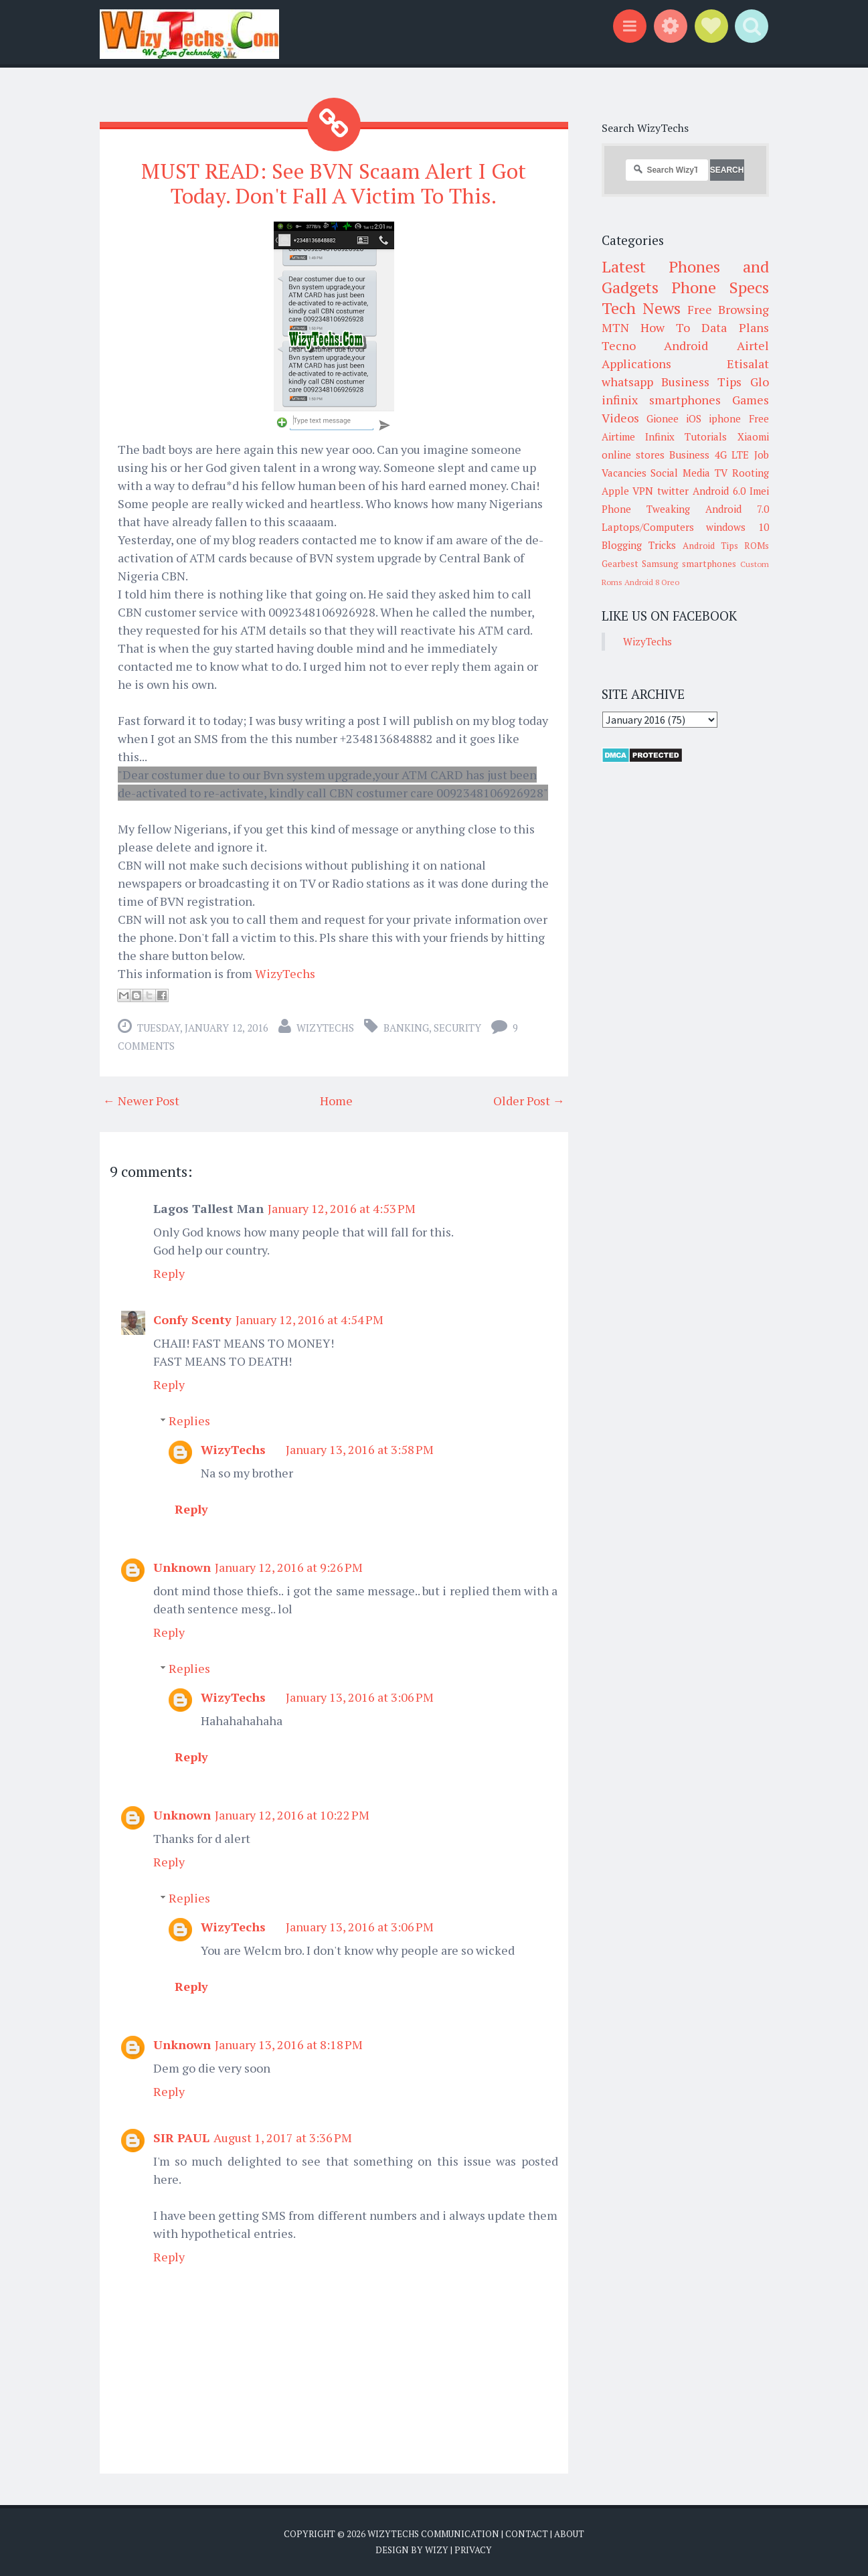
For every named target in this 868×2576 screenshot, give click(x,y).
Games (750, 400)
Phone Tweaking (646, 508)
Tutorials (706, 436)
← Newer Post (141, 1101)
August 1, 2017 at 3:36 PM (282, 2137)
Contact (526, 2534)
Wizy (436, 2549)
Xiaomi (753, 436)
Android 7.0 (737, 508)
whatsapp (627, 382)
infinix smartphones (661, 400)
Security (457, 1027)
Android (686, 345)
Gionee (662, 418)
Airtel (753, 345)
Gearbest (620, 564)
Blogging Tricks (639, 545)
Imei (759, 490)
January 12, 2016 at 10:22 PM (292, 1815)
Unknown (182, 1567)
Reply (169, 1273)
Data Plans (734, 327)
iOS (693, 418)
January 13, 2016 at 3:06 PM (360, 1697)
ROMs (756, 546)
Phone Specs (720, 287)
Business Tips (701, 382)
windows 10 (737, 527)
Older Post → (529, 1101)
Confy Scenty (192, 1319)
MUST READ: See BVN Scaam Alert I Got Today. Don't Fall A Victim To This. (334, 183)
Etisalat (748, 363)
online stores (633, 454)
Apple (615, 490)
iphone (725, 418)
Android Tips (710, 546)
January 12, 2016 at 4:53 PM (342, 1208)
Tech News (641, 308)
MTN (615, 327)
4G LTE (732, 454)
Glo (759, 382)
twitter (673, 490)
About (569, 2534)
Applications (636, 363)
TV (721, 472)
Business (689, 454)
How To (665, 327)
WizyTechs (285, 973)
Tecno (619, 345)
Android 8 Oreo (651, 582)
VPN (642, 490)
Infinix (660, 436)
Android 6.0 (719, 490)
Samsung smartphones (689, 564)
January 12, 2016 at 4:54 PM (309, 1319)
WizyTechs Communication (433, 2534)
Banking (406, 1027)
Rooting (750, 472)
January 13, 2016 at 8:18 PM (289, 2044)
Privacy (473, 2549)
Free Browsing (727, 309)
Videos (620, 418)
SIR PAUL (181, 2137)
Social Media (680, 472)
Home (336, 1101)
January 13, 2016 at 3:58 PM (360, 1449)
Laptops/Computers (648, 527)
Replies (189, 1421)
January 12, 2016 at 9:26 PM (289, 1567)
